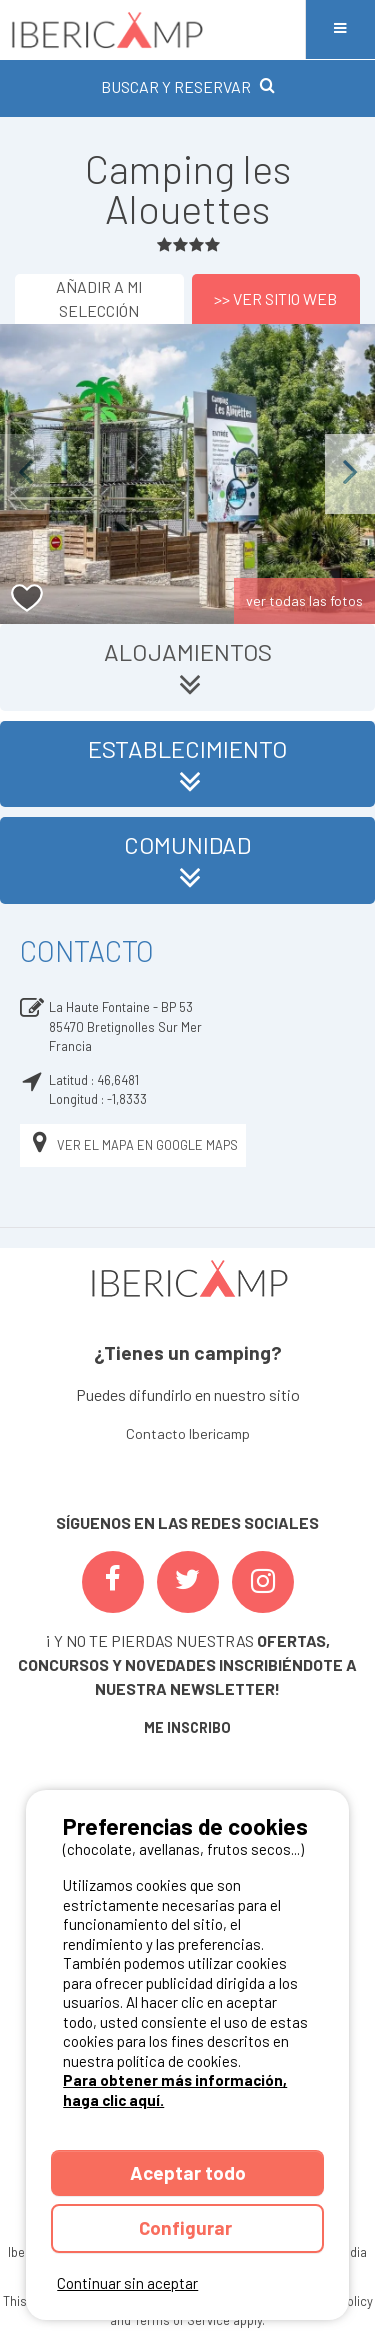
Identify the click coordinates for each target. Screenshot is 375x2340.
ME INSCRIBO (187, 1727)
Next (350, 473)
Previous (25, 473)
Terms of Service (182, 2320)
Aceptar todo (188, 2172)
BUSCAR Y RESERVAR (188, 86)
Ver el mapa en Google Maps (133, 1145)
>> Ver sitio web (275, 298)
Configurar (187, 2227)
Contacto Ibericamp (188, 1433)
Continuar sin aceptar (127, 2283)
